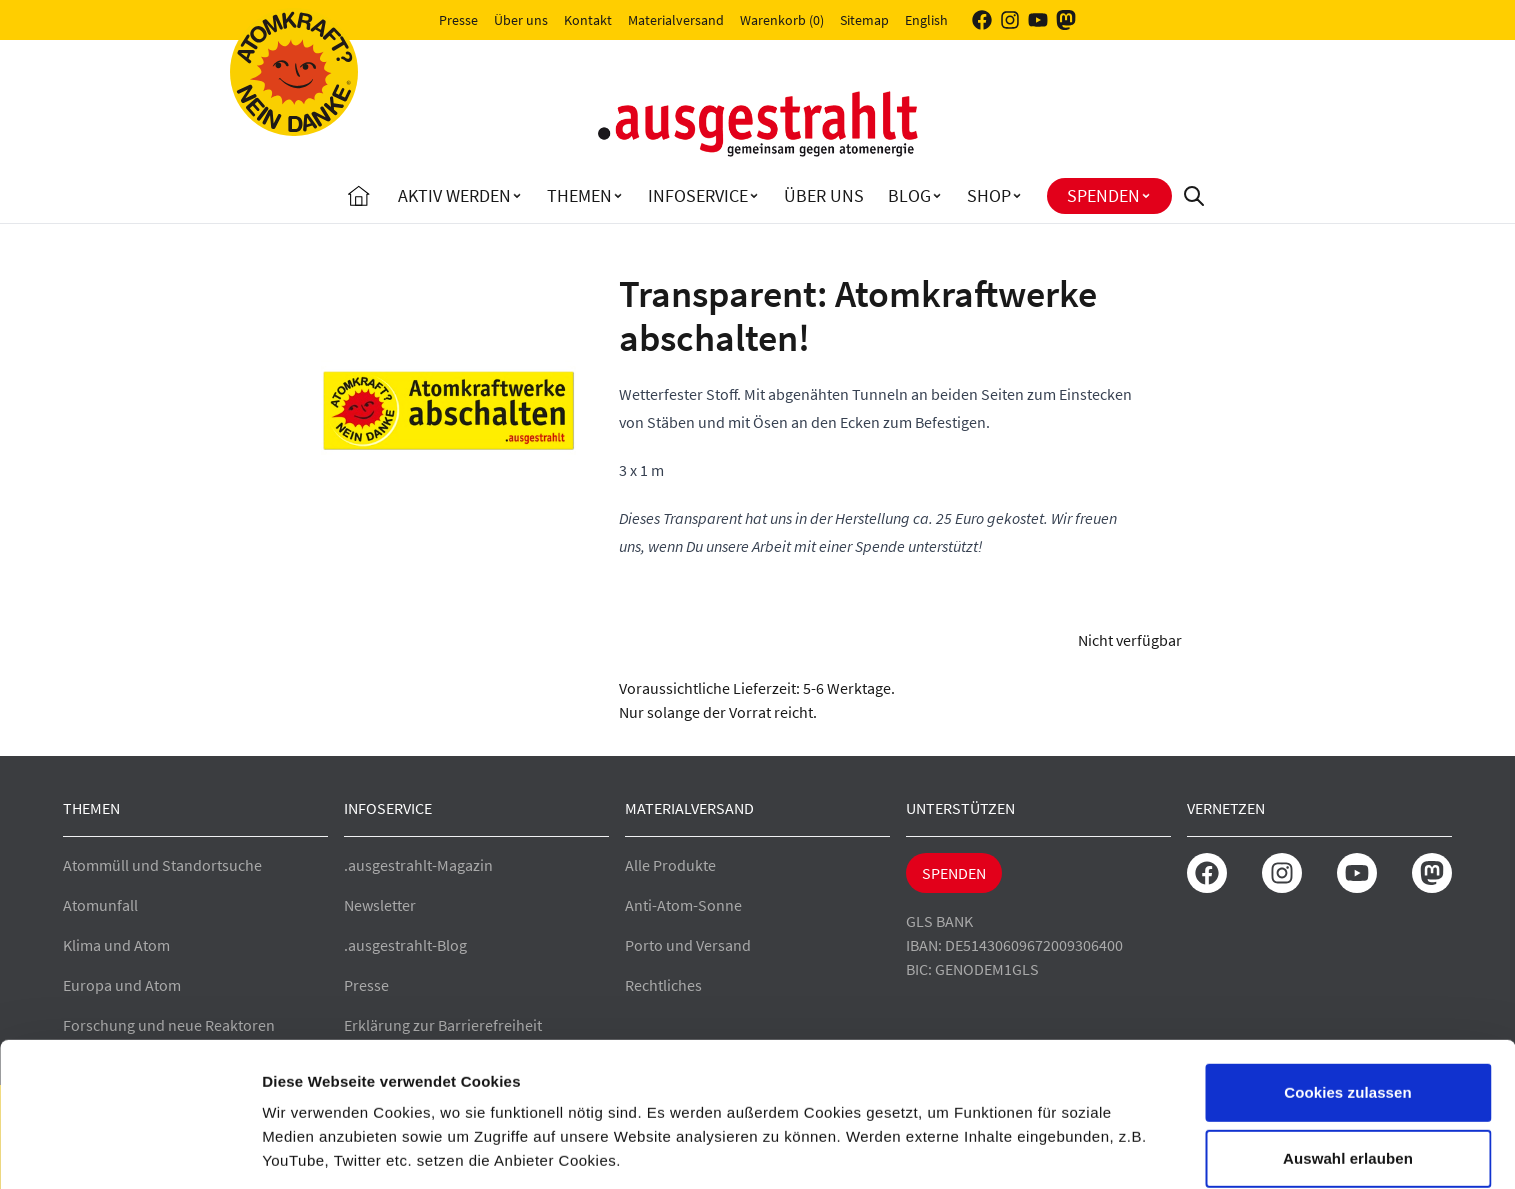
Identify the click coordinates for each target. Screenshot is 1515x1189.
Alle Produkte (670, 865)
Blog (909, 195)
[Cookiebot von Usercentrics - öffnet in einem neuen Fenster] (129, 1150)
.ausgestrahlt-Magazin (418, 865)
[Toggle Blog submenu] (937, 196)
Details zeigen (1063, 1149)
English (926, 20)
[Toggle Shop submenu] (1017, 196)
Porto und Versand (688, 945)
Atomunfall (100, 905)
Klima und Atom (116, 945)
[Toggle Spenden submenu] (1146, 196)
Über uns (521, 20)
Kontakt (588, 20)
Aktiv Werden (454, 195)
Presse (458, 20)
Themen (579, 195)
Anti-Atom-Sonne (683, 905)
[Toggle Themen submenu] (618, 196)
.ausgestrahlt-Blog (405, 945)
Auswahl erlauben (1348, 1073)
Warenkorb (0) (782, 20)
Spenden (1103, 195)
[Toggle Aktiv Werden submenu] (517, 196)
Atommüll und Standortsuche (162, 865)
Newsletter (380, 905)
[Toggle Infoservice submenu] (754, 196)
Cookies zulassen (1347, 1007)
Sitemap (864, 20)
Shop (989, 195)
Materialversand (676, 20)
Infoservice (698, 195)
